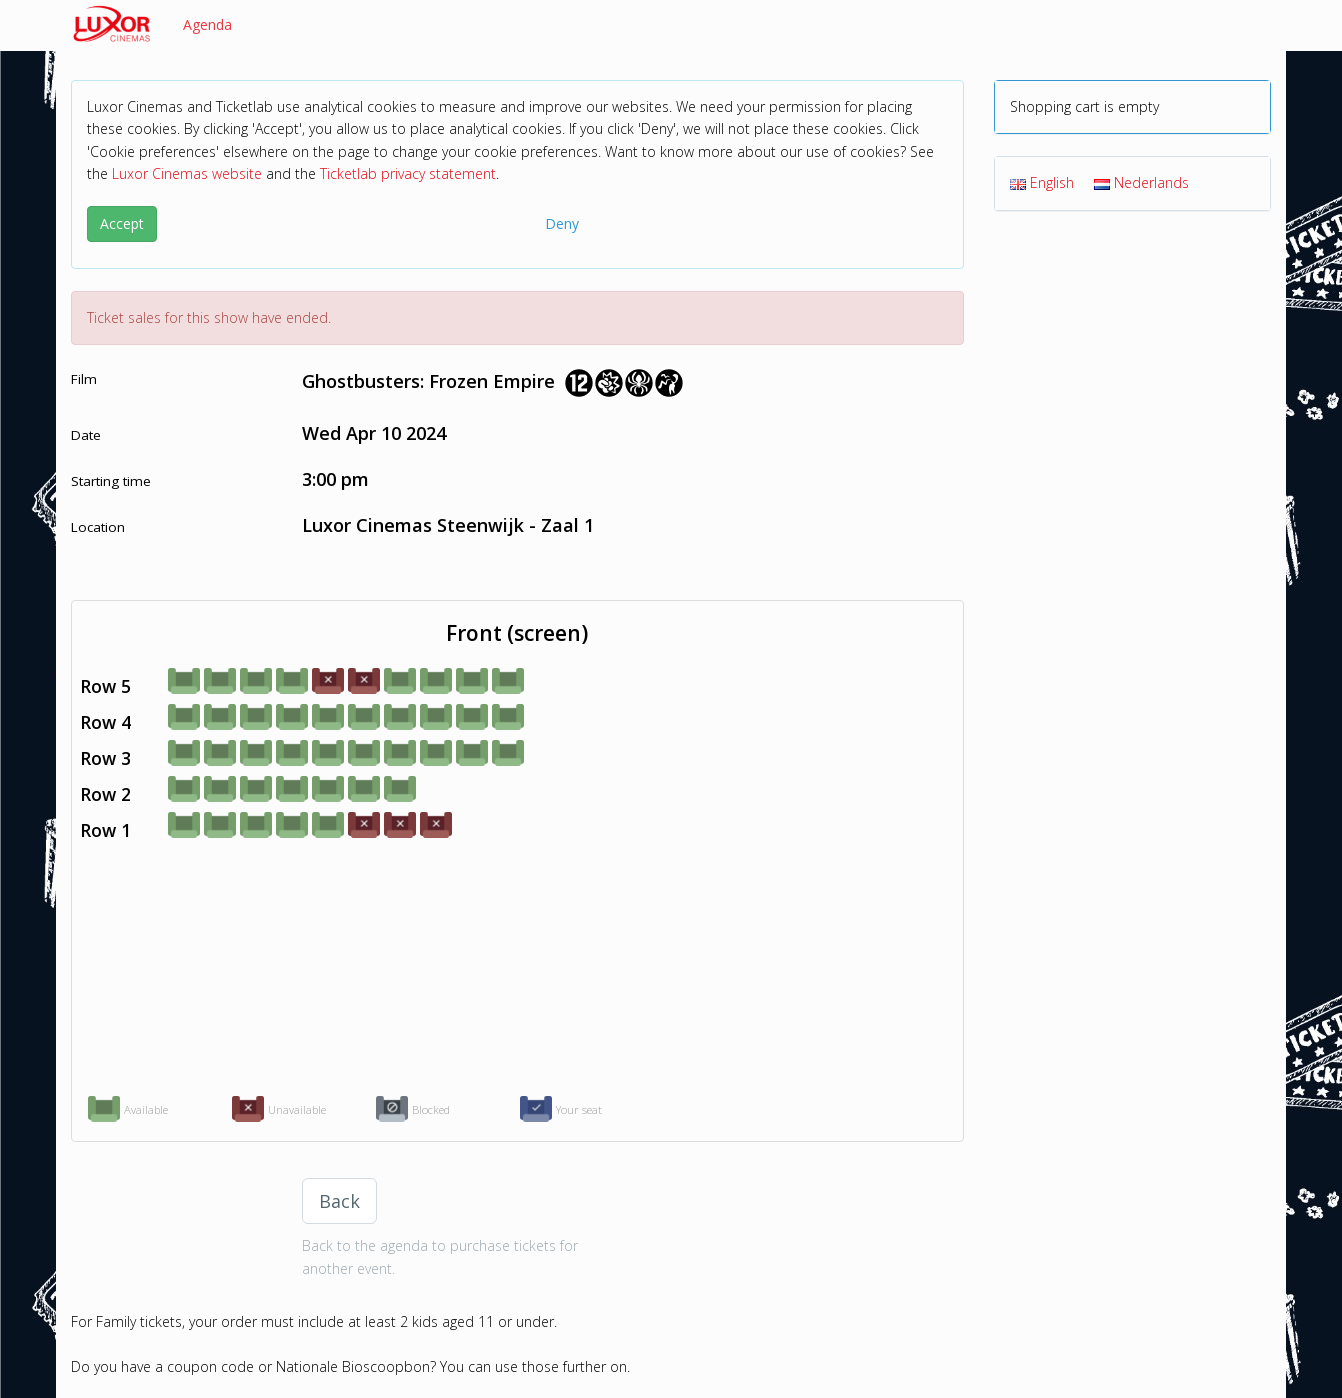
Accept (122, 223)
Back (339, 1201)
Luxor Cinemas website (187, 173)
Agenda (207, 24)
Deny (562, 223)
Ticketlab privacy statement (408, 173)
